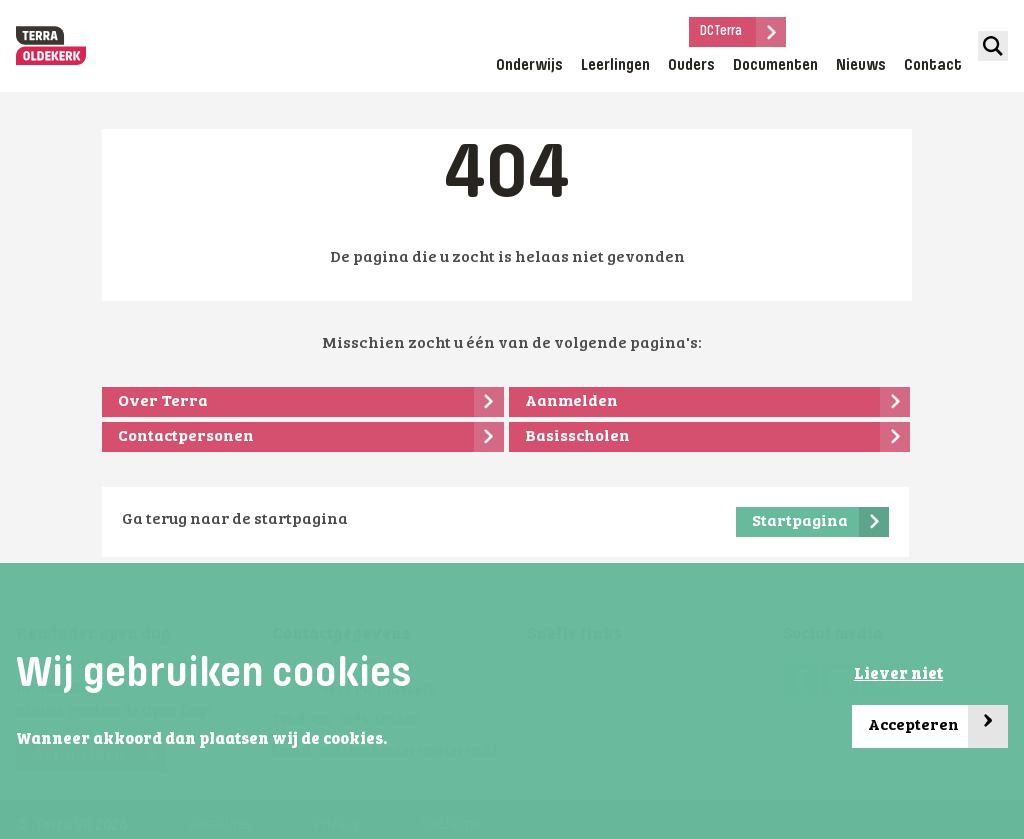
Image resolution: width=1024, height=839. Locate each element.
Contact (933, 66)
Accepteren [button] (938, 726)
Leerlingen (615, 66)
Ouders (691, 66)
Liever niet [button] (898, 675)
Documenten (775, 66)
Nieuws (861, 66)
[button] (393, 741)
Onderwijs (529, 66)
